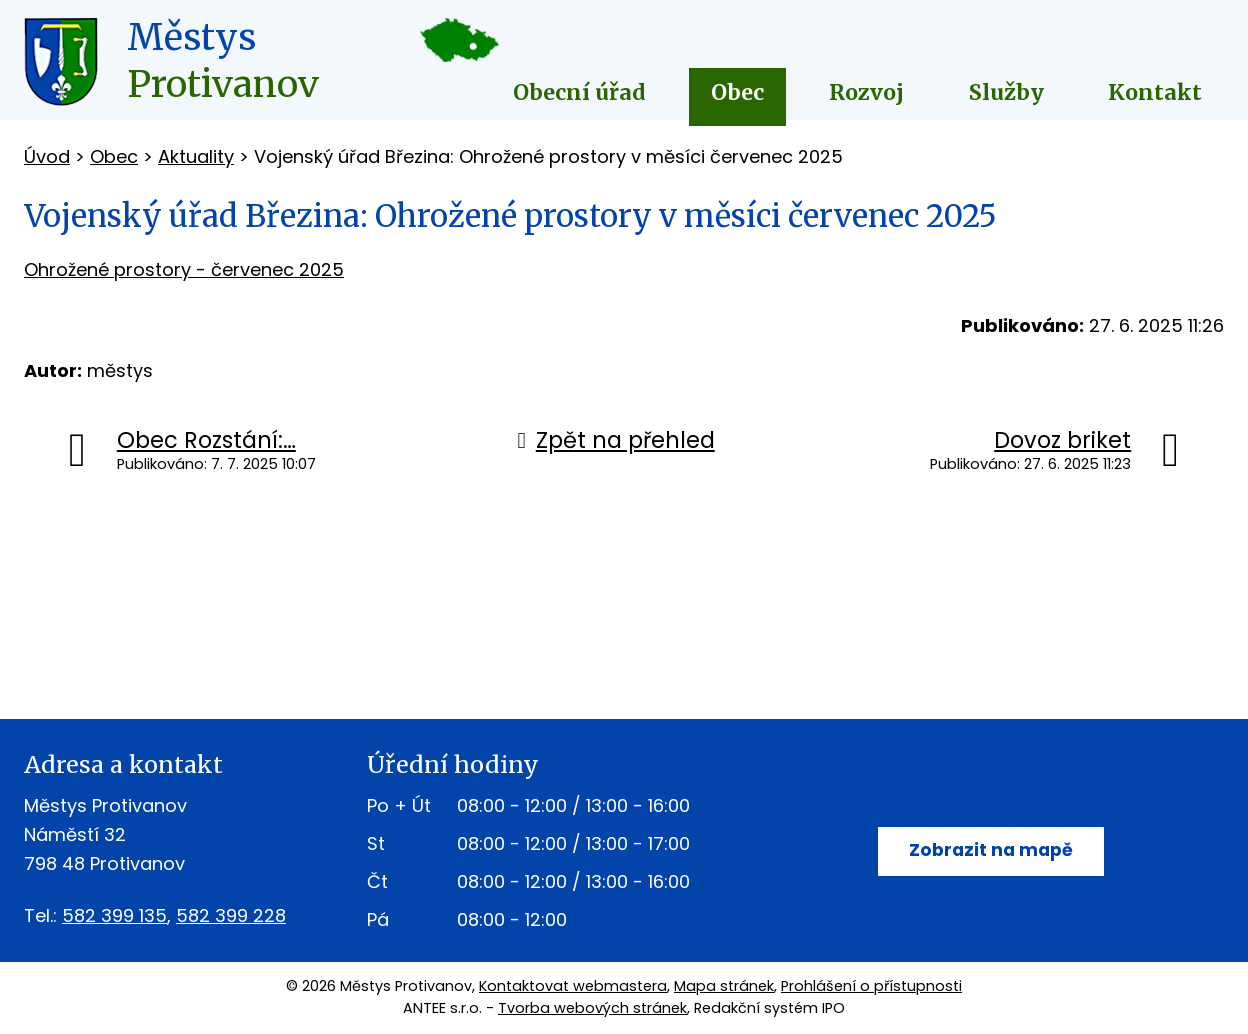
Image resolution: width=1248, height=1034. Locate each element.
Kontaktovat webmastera (573, 986)
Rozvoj (866, 92)
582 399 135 (114, 915)
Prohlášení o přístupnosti (871, 986)
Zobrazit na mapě (990, 851)
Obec (737, 92)
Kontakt (1155, 92)
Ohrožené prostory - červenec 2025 (184, 269)
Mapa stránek (724, 986)
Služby (1006, 92)
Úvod (47, 156)
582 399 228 (231, 915)
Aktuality (196, 156)
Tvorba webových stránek (592, 1008)
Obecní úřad (579, 92)
